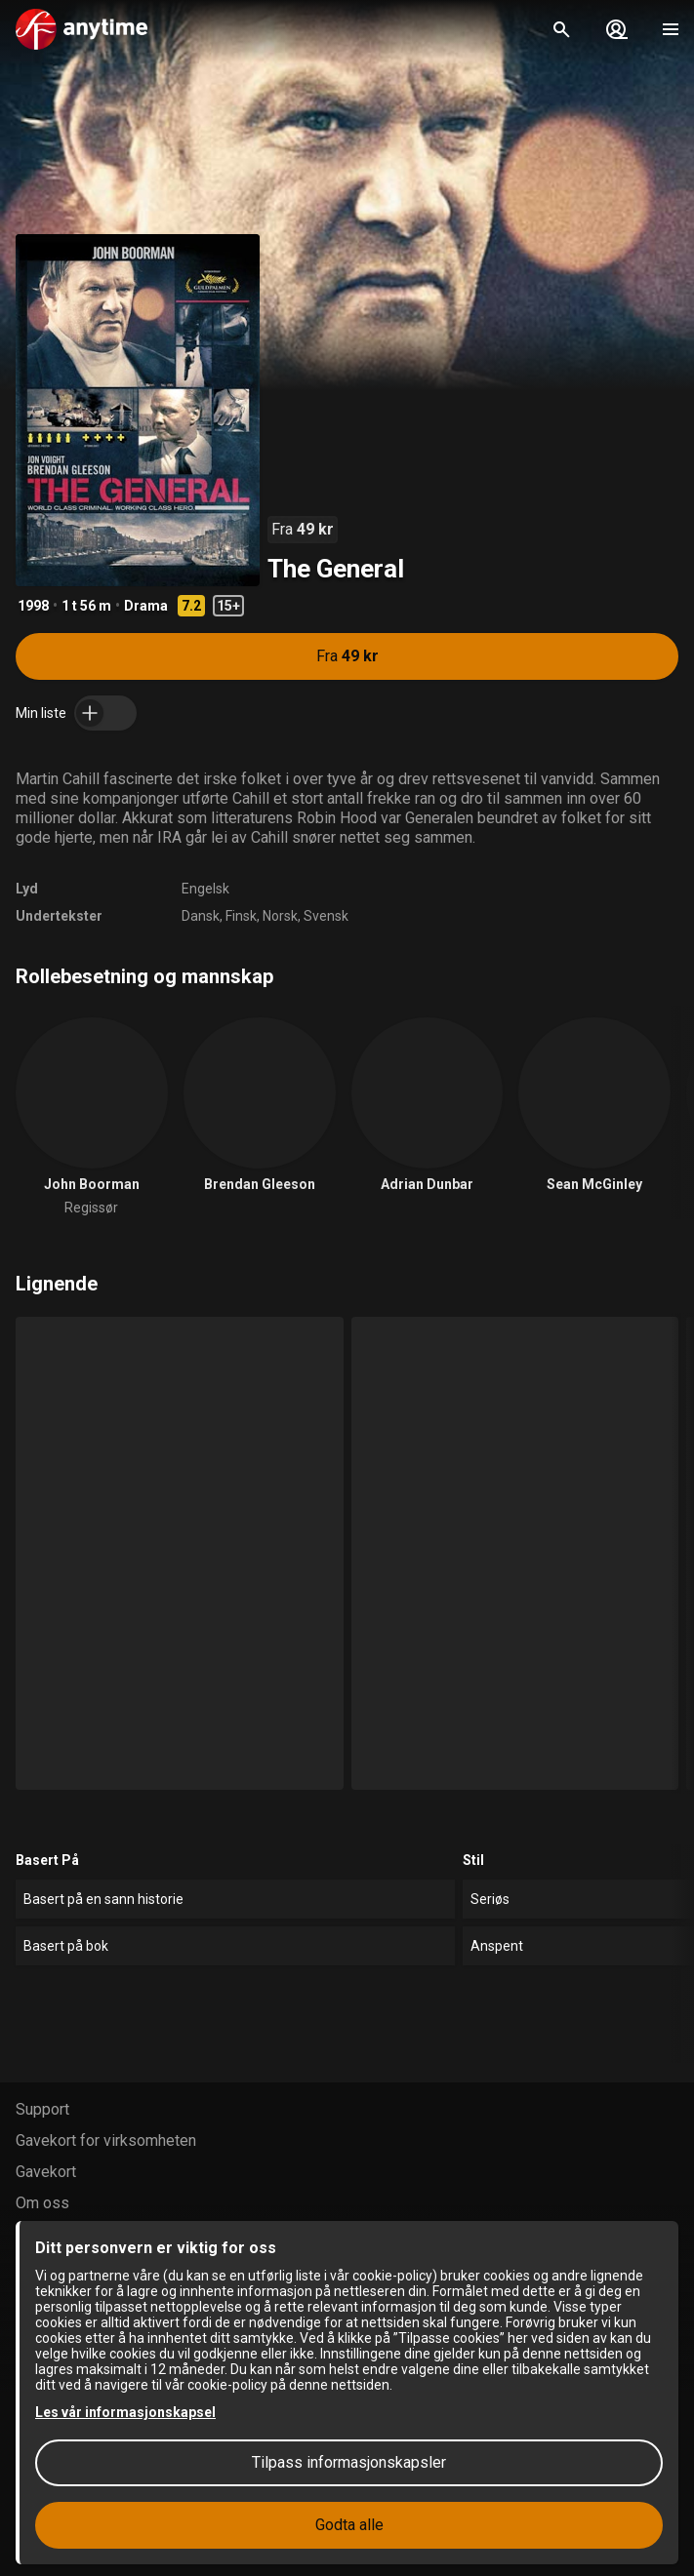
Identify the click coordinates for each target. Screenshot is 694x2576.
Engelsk (205, 888)
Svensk (326, 916)
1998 (33, 606)
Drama (146, 606)
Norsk (280, 916)
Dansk (201, 916)
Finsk (241, 916)
